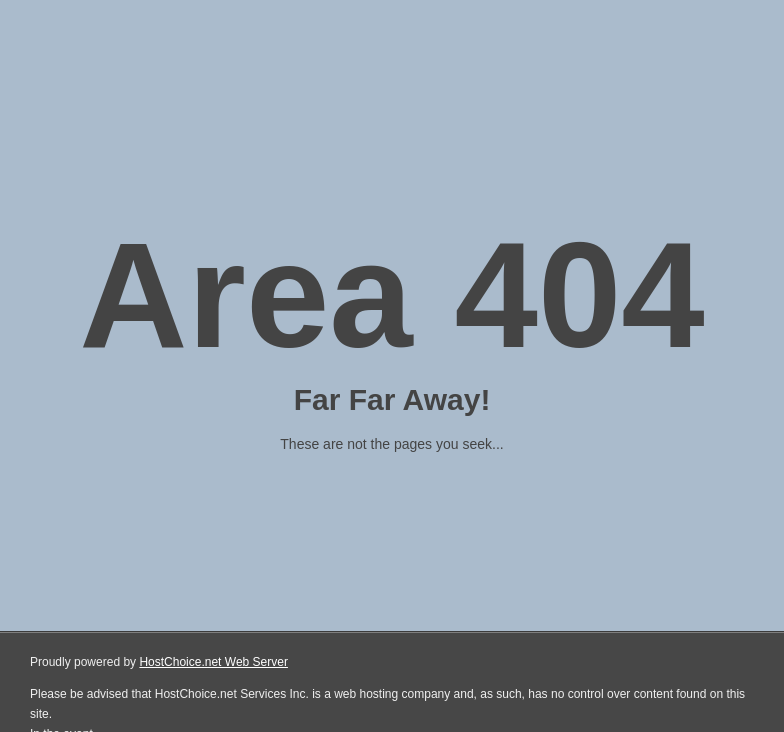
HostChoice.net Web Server (213, 662)
